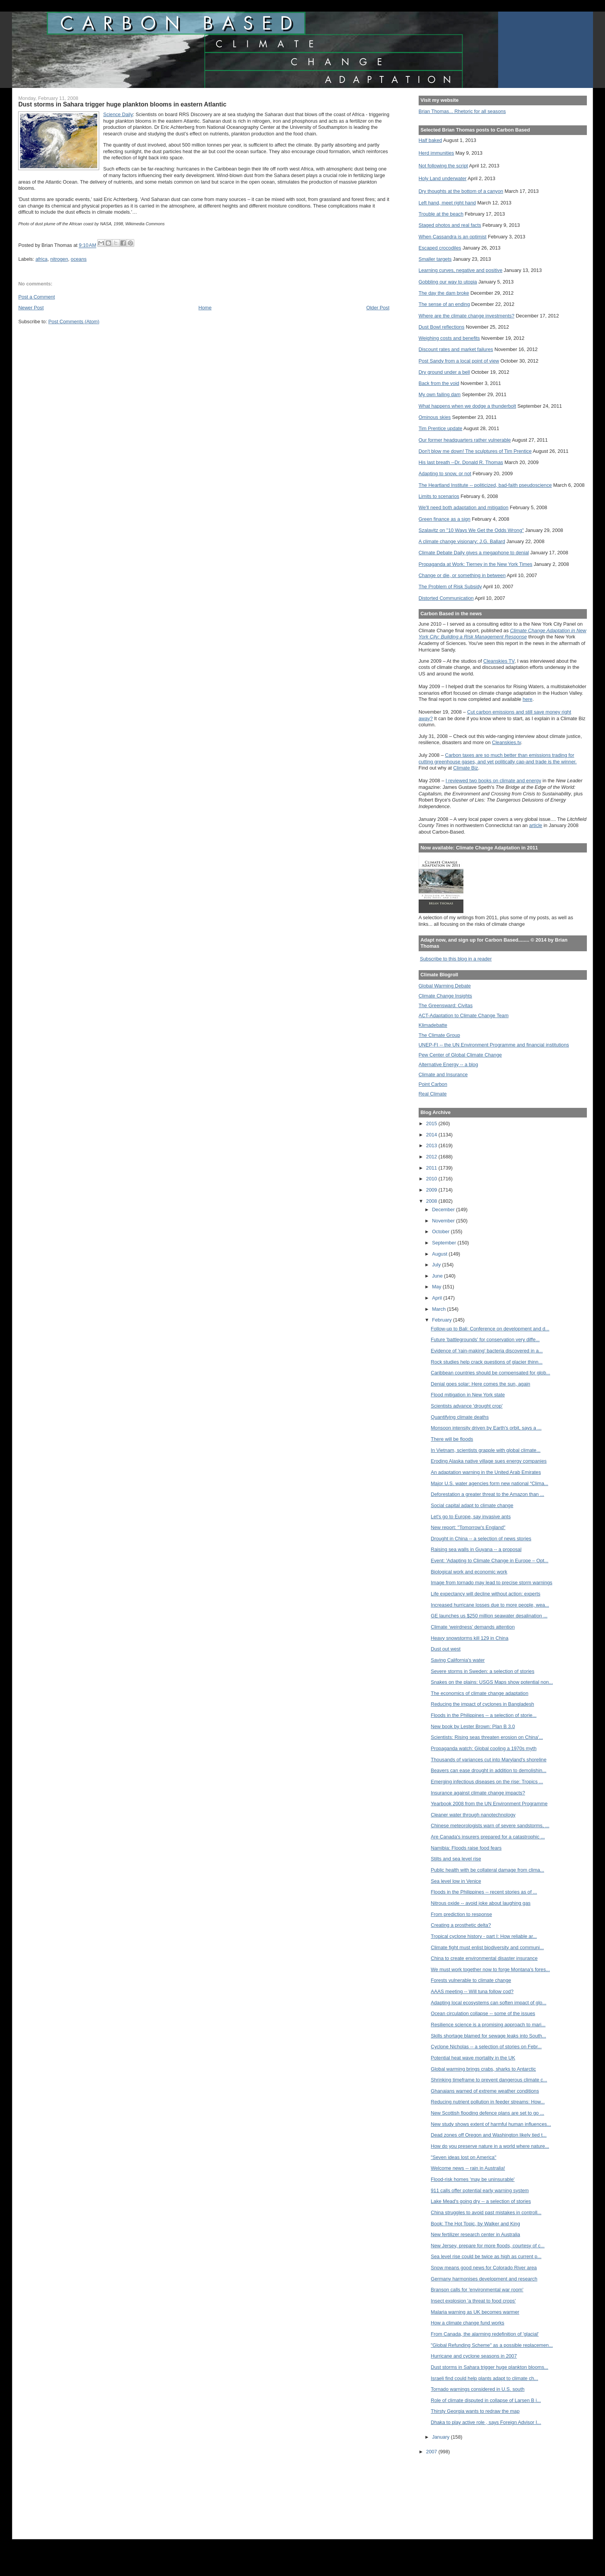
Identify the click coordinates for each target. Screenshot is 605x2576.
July (437, 1265)
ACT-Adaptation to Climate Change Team (464, 1015)
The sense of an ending (444, 304)
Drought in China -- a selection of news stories (481, 1538)
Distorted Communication (446, 598)
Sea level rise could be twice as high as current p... (486, 2256)
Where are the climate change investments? (466, 316)
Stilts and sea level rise (456, 1859)
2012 (432, 1157)
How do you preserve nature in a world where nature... (490, 2146)
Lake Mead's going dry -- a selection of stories (481, 2201)
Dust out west (446, 1649)
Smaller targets (435, 259)
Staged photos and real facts (450, 225)
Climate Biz (465, 768)
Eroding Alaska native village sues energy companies (489, 1461)
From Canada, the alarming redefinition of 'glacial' (485, 2334)
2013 (432, 1145)
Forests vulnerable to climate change (471, 1980)
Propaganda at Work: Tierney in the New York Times (475, 564)
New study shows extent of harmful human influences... (491, 2124)
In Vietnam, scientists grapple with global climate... (486, 1450)
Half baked (430, 140)
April (437, 1298)
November (444, 1221)
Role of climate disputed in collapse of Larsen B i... (486, 2400)
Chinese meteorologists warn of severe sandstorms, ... (490, 1825)
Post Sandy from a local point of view (459, 361)
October (441, 1231)
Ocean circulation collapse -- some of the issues (483, 2013)
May (437, 1287)
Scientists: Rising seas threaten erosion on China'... (487, 1737)
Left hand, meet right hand (447, 203)
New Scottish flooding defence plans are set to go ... (487, 2113)
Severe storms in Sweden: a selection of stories (482, 1671)
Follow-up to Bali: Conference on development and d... (490, 1329)
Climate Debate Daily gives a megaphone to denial (474, 552)
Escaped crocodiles (440, 248)
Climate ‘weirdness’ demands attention (473, 1627)
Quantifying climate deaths (460, 1417)
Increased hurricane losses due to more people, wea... (490, 1605)
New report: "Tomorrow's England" (468, 1527)
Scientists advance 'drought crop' (467, 1406)
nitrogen (59, 259)
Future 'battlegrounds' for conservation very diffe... (485, 1339)
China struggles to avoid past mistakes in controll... (486, 2212)
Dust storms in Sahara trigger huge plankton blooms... (489, 2367)
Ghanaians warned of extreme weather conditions (485, 2091)
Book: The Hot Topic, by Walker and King (475, 2224)
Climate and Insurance (443, 1074)
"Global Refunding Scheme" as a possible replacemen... (492, 2345)
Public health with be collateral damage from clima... (487, 1870)
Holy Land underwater (443, 178)
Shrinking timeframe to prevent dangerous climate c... (489, 2080)
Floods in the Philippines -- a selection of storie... (484, 1715)
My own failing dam (440, 394)
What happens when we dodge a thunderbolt (467, 406)
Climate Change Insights (445, 996)
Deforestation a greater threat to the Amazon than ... (487, 1494)
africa (41, 259)
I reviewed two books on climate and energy (493, 780)
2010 (432, 1179)
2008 (432, 1201)
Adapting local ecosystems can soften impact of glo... (488, 2002)
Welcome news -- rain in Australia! (468, 2168)
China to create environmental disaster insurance (484, 1958)
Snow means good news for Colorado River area (484, 2267)
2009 (432, 1190)
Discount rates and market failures (456, 349)
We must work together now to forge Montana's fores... (490, 1969)
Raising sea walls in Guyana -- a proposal (476, 1549)
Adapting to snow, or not (445, 473)
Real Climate (433, 1094)
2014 (432, 1135)
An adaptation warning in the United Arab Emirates (486, 1472)
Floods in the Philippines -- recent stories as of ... (484, 1892)
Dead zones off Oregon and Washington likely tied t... (489, 2135)
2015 (432, 1123)
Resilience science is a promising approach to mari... (488, 2024)
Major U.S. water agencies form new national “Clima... (489, 1483)
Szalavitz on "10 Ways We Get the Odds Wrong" (471, 530)
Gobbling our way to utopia (448, 282)
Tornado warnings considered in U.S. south (478, 2389)
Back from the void (439, 383)
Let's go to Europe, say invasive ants (471, 1516)
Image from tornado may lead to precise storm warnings (492, 1582)
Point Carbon (433, 1084)
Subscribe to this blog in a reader (456, 959)
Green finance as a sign (445, 519)
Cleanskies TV (498, 661)
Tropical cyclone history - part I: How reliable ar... (484, 1936)
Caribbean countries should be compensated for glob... (490, 1373)
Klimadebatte (433, 1025)
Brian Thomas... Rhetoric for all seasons (462, 111)
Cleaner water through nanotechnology (473, 1815)
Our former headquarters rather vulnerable (465, 440)
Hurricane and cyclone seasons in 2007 (474, 2356)
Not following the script (443, 166)
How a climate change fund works (467, 2323)
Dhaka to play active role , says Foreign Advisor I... (486, 2422)
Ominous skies (435, 417)
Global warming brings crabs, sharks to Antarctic (483, 2069)
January (441, 2437)
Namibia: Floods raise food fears (466, 1848)
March (439, 1309)
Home (204, 308)
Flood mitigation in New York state (468, 1395)
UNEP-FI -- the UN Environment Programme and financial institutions (494, 1045)
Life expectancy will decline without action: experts (486, 1594)
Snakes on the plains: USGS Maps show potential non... (492, 1682)
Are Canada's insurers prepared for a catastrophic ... (488, 1837)
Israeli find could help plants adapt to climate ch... (484, 2378)
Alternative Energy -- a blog (448, 1064)
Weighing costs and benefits (449, 338)
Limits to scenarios (439, 496)
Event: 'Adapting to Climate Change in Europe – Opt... (490, 1560)
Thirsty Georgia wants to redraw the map (475, 2411)
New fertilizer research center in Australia (475, 2234)
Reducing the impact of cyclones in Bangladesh (482, 1704)
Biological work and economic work (469, 1572)
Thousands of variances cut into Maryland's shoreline (489, 1759)
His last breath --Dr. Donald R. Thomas (461, 462)
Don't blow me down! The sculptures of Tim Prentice (475, 451)
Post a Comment (36, 297)
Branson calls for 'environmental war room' (477, 2289)
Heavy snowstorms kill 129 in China (470, 1638)
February (442, 1320)
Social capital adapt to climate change (472, 1505)
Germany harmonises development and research (484, 2279)
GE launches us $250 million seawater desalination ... (489, 1616)
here (527, 699)
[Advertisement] (453, 2492)
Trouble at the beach (441, 214)
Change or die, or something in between (462, 575)
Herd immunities (436, 153)
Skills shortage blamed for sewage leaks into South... (488, 2036)
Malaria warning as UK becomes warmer (475, 2312)
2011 (432, 1168)
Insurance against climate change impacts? (478, 1793)
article (535, 825)
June (438, 1276)
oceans (78, 259)
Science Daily (118, 114)
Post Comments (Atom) (73, 321)
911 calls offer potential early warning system (480, 2190)
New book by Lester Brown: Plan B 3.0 (473, 1726)
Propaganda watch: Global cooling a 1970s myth (484, 1748)
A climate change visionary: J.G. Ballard (462, 541)
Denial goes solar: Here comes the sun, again (481, 1384)
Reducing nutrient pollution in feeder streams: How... (488, 2102)
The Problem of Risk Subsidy (450, 586)
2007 (432, 2451)
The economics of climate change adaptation (480, 1693)
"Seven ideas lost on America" (464, 2157)
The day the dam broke (444, 293)
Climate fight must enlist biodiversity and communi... (487, 1947)
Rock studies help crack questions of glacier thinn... (487, 1362)
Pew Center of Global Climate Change (460, 1055)
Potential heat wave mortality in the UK (473, 2058)
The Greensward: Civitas (446, 1005)
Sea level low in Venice (456, 1881)
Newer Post (31, 308)
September (445, 1243)
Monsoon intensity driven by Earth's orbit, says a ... (486, 1428)
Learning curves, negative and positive (460, 270)
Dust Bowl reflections (442, 327)
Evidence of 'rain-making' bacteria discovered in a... (487, 1351)
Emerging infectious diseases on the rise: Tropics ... (487, 1781)
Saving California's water (458, 1660)
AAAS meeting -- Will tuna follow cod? (472, 1991)
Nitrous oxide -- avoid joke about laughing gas (481, 1903)
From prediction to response (461, 1914)
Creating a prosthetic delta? (461, 1925)
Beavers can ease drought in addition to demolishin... (488, 1770)
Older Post (377, 308)
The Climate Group (439, 1035)
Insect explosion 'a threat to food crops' (473, 2301)
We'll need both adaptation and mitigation (464, 507)
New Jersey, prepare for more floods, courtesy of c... (488, 2246)
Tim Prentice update (440, 428)
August (440, 1254)
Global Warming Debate (445, 986)
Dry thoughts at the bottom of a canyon (461, 191)
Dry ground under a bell (444, 372)
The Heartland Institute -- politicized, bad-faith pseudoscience (485, 485)
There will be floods (452, 1439)
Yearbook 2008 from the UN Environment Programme (489, 1803)
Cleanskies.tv (506, 742)
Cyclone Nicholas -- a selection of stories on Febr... (486, 2046)
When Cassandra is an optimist (453, 237)
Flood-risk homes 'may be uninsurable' (473, 2179)
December (444, 1209)
